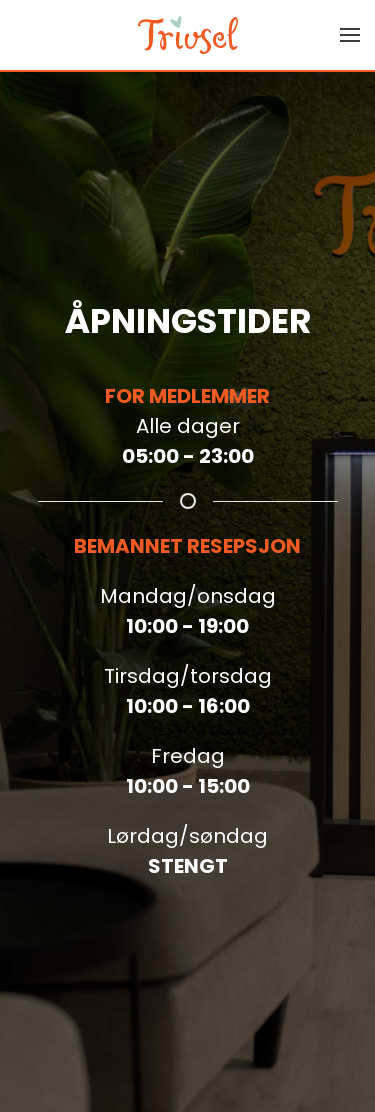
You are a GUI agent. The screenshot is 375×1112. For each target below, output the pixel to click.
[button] (350, 35)
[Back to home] (188, 35)
